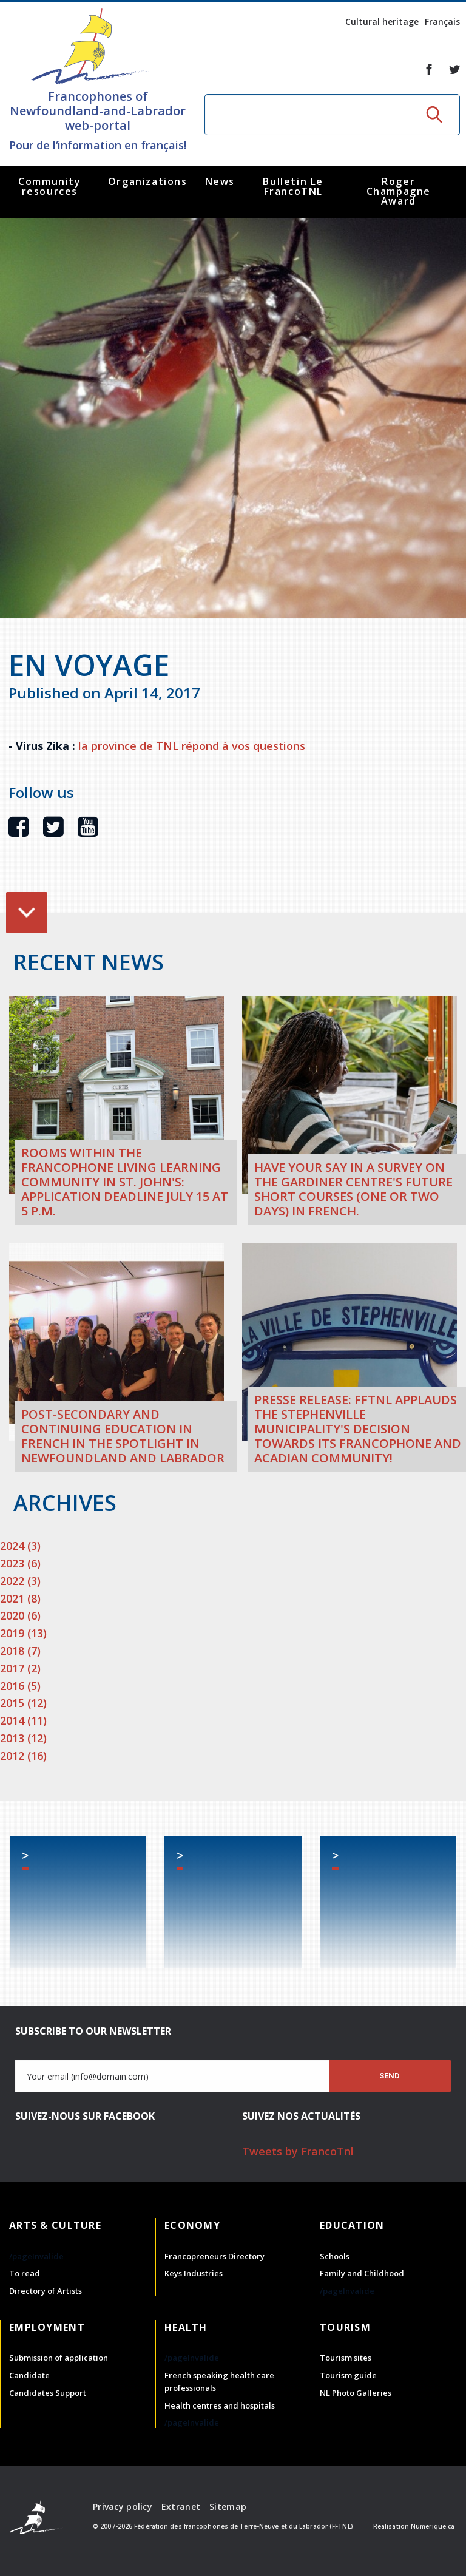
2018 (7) (20, 1650)
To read (24, 2273)
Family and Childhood (362, 2273)
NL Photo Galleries (355, 2392)
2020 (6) (20, 1615)
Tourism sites (345, 2357)
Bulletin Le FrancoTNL (293, 186)
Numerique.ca (432, 2526)
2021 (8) (20, 1598)
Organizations (147, 181)
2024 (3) (20, 1545)
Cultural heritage (382, 21)
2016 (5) (20, 1685)
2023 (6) (20, 1563)
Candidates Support (47, 2392)
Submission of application (58, 2357)
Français (442, 21)
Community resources (49, 186)
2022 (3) (20, 1581)
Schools (335, 2256)
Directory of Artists (45, 2290)
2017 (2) (20, 1668)
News (220, 181)
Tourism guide (348, 2375)
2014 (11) (23, 1720)
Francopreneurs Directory (214, 2256)
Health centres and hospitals (219, 2405)
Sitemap (227, 2506)
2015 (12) (23, 1702)
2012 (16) (23, 1755)
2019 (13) (23, 1633)
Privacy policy (122, 2506)
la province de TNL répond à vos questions (191, 746)
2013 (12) (23, 1738)
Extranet (180, 2506)
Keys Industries (193, 2273)
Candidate (29, 2375)
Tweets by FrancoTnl (298, 2151)
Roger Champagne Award (398, 191)
